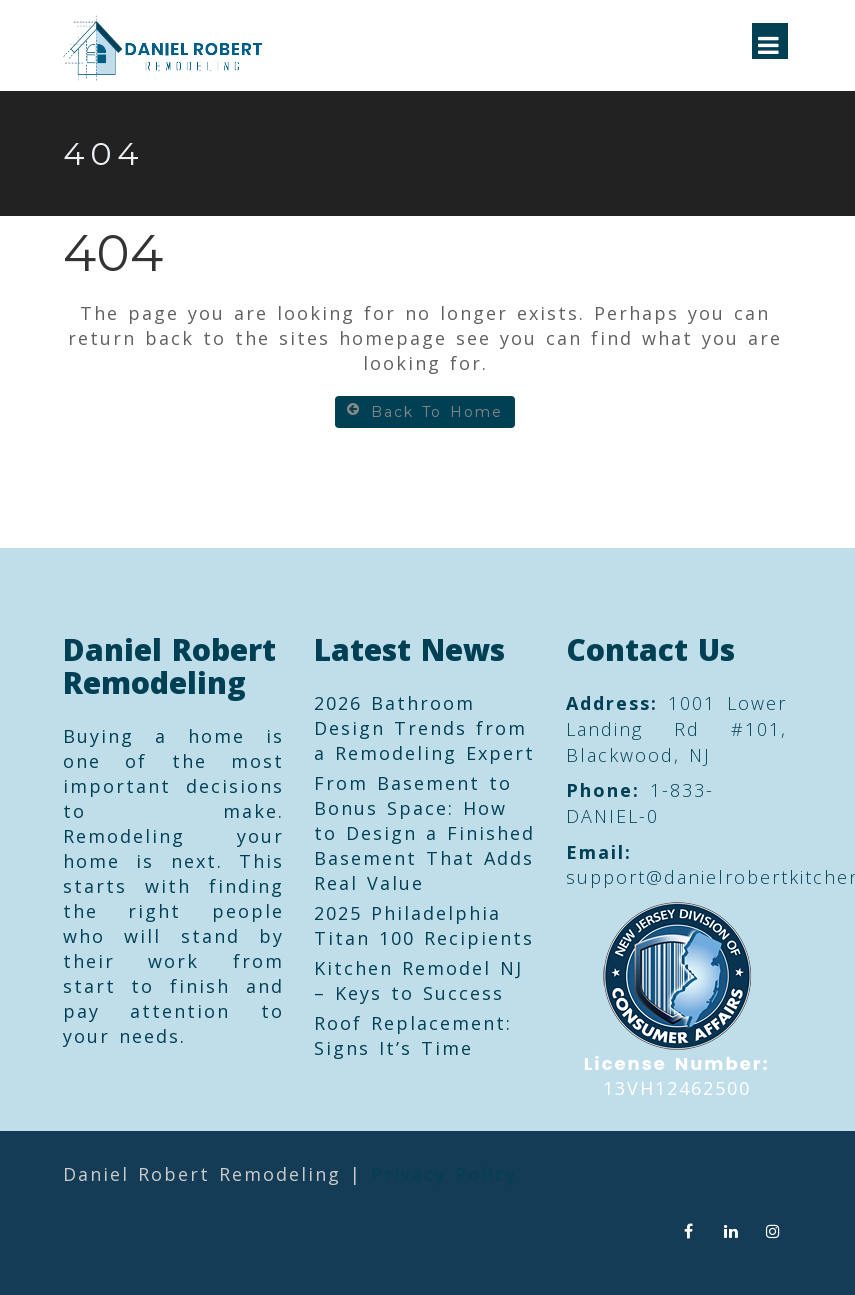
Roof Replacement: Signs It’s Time (413, 1035)
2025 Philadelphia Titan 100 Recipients (424, 925)
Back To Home (425, 411)
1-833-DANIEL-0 (640, 803)
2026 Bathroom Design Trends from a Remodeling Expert (424, 728)
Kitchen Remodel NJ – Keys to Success (418, 980)
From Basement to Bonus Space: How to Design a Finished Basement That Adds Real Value (424, 833)
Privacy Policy (444, 1174)
